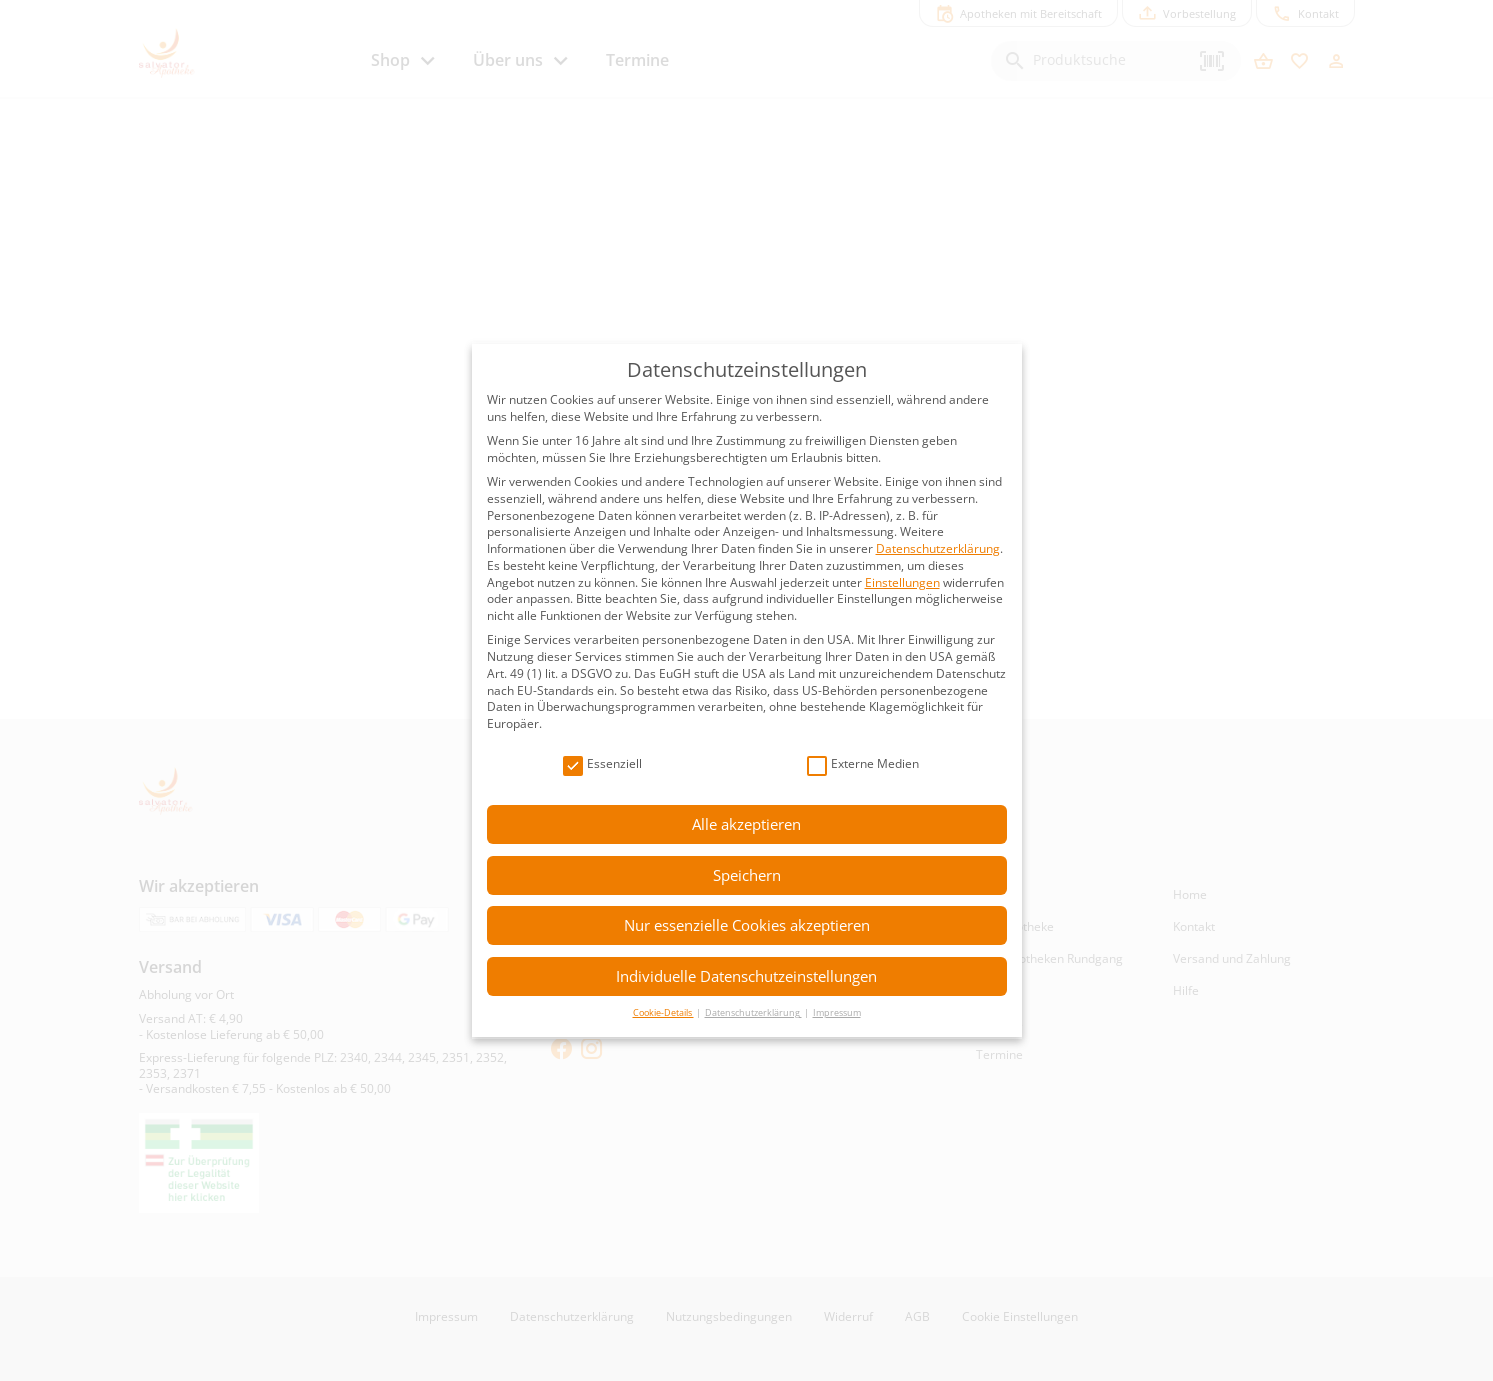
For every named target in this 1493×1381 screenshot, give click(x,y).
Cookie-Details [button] (663, 1012)
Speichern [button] (747, 875)
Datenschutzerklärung (938, 548)
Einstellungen (902, 582)
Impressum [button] (837, 1012)
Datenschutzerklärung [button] (753, 1012)
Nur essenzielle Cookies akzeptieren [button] (747, 925)
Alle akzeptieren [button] (746, 824)
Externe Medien (863, 764)
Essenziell (602, 764)
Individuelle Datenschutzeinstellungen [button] (746, 976)
